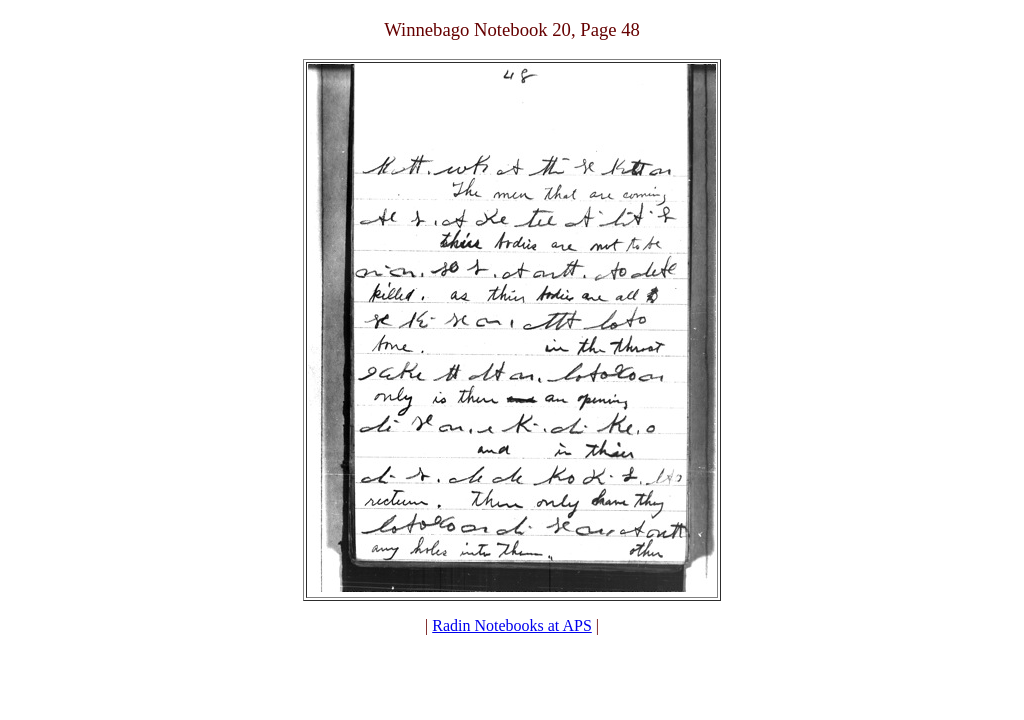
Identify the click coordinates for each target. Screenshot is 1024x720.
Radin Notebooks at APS (512, 625)
